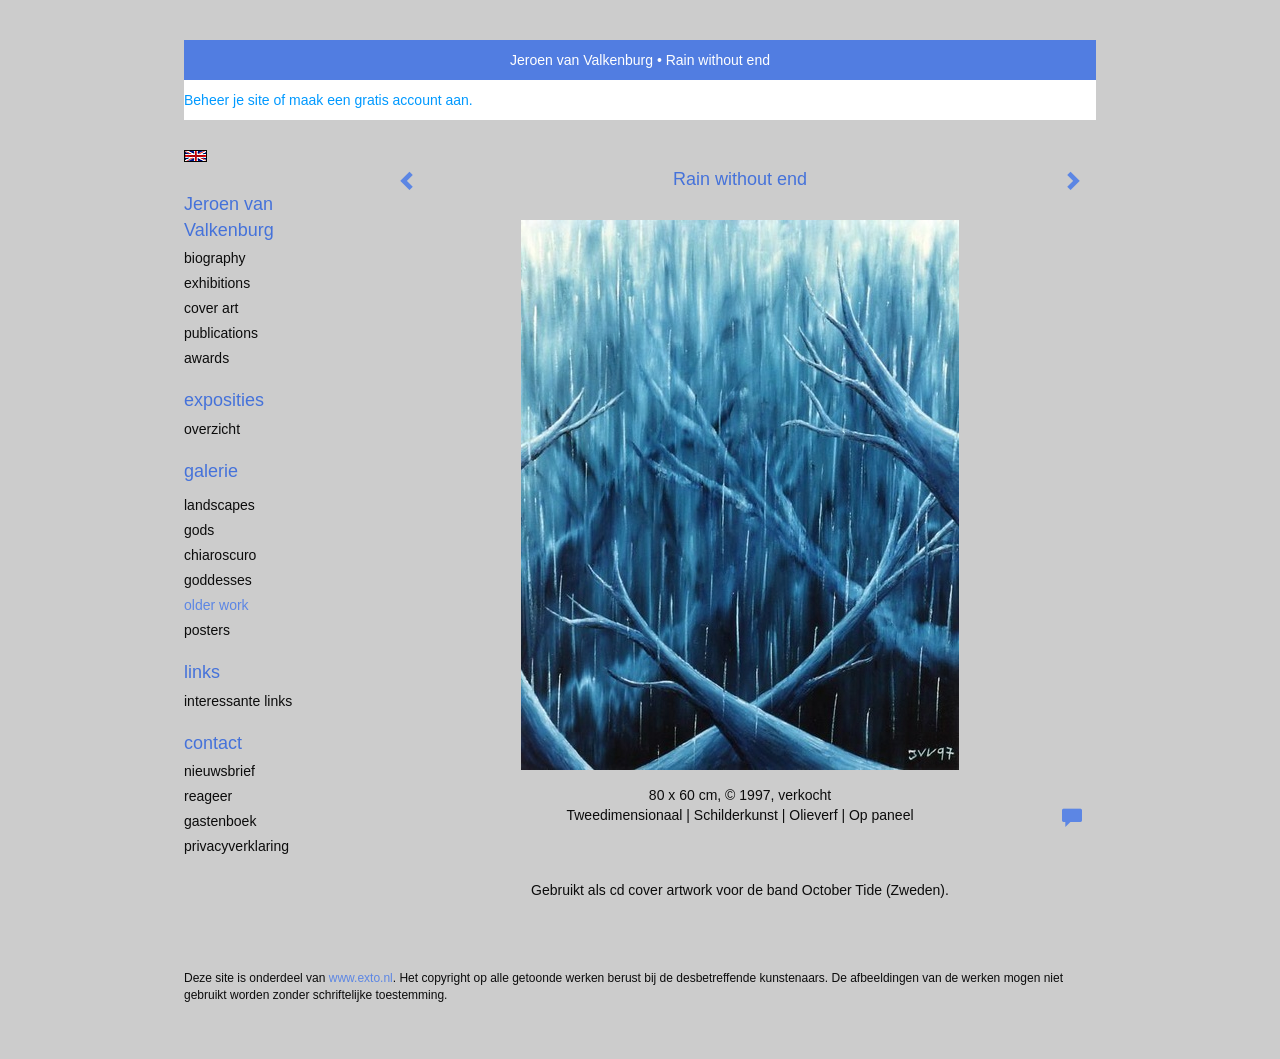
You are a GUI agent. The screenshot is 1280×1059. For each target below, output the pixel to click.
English (195, 156)
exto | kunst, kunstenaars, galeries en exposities (240, 60)
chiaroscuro (220, 555)
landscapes (219, 505)
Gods (199, 530)
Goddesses (218, 580)
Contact (213, 743)
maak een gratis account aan (379, 100)
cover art (211, 308)
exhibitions (217, 283)
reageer (208, 796)
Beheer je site (227, 100)
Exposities (224, 400)
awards (206, 358)
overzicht (212, 429)
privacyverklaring (236, 846)
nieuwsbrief (219, 771)
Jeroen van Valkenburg (581, 60)
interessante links (238, 701)
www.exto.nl (361, 978)
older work (216, 605)
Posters (207, 630)
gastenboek (220, 821)
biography (215, 258)
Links (202, 672)
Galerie (211, 471)
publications (221, 333)
